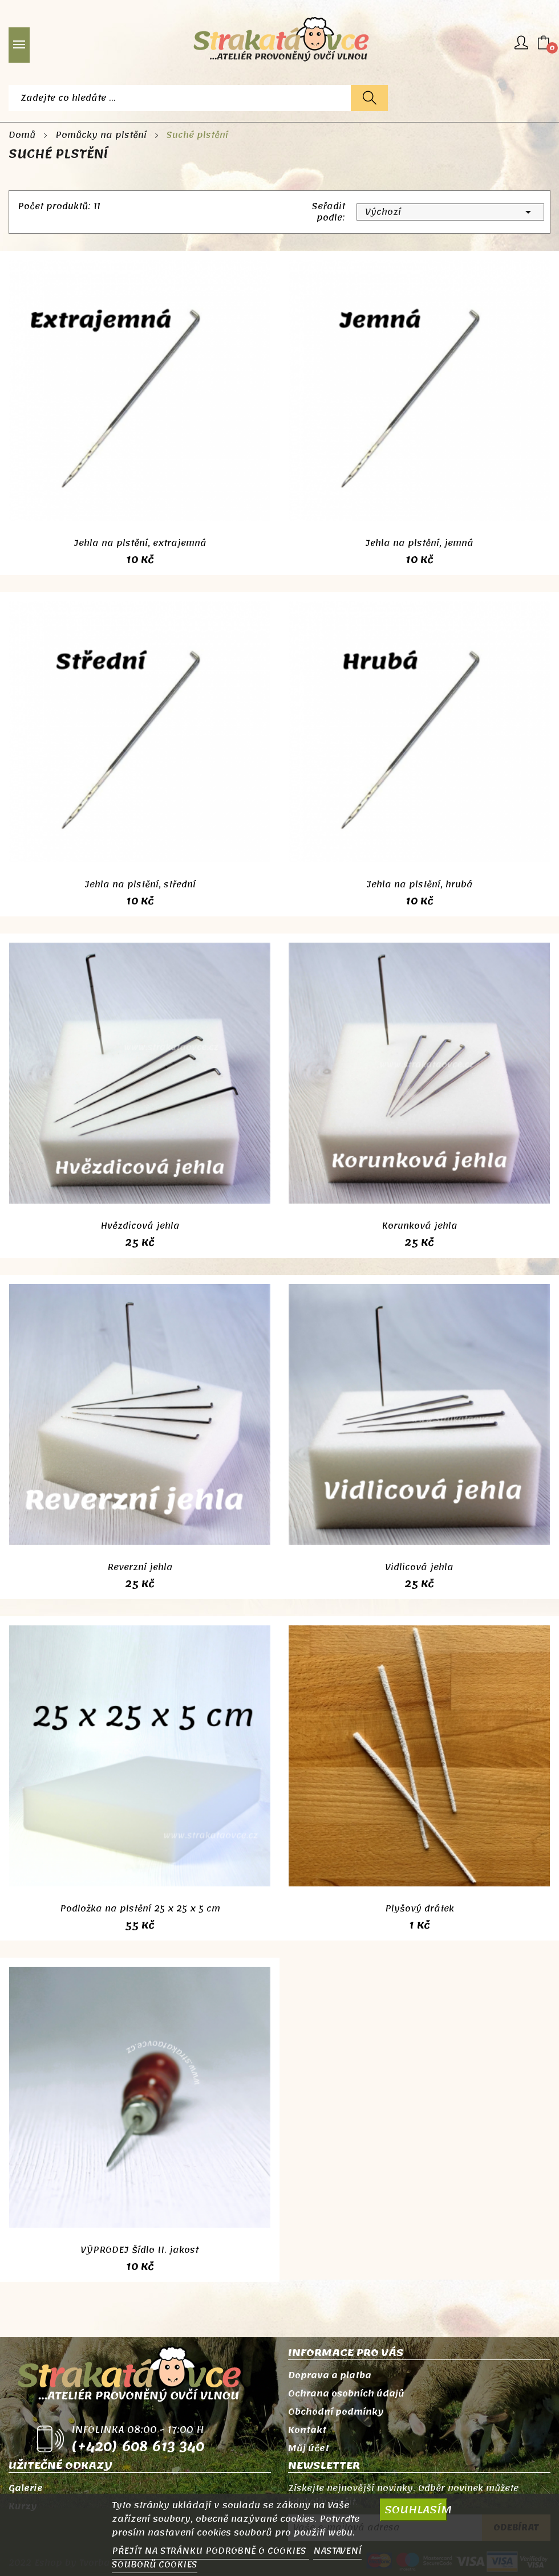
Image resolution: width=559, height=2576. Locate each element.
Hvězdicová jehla (140, 1226)
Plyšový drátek (419, 1909)
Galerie (26, 2488)
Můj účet (308, 2448)
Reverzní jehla (140, 1567)
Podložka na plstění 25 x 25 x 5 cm (140, 1909)
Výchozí (450, 212)
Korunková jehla (419, 1226)
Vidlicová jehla (419, 1567)
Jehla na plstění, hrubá (419, 884)
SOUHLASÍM (415, 2509)
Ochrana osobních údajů (346, 2393)
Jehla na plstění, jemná (419, 543)
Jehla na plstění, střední (140, 884)
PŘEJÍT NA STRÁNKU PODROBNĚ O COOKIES (210, 2551)
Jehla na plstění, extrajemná (140, 543)
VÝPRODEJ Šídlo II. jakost (140, 2250)
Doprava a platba (329, 2375)
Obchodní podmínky (336, 2412)
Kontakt (307, 2430)
